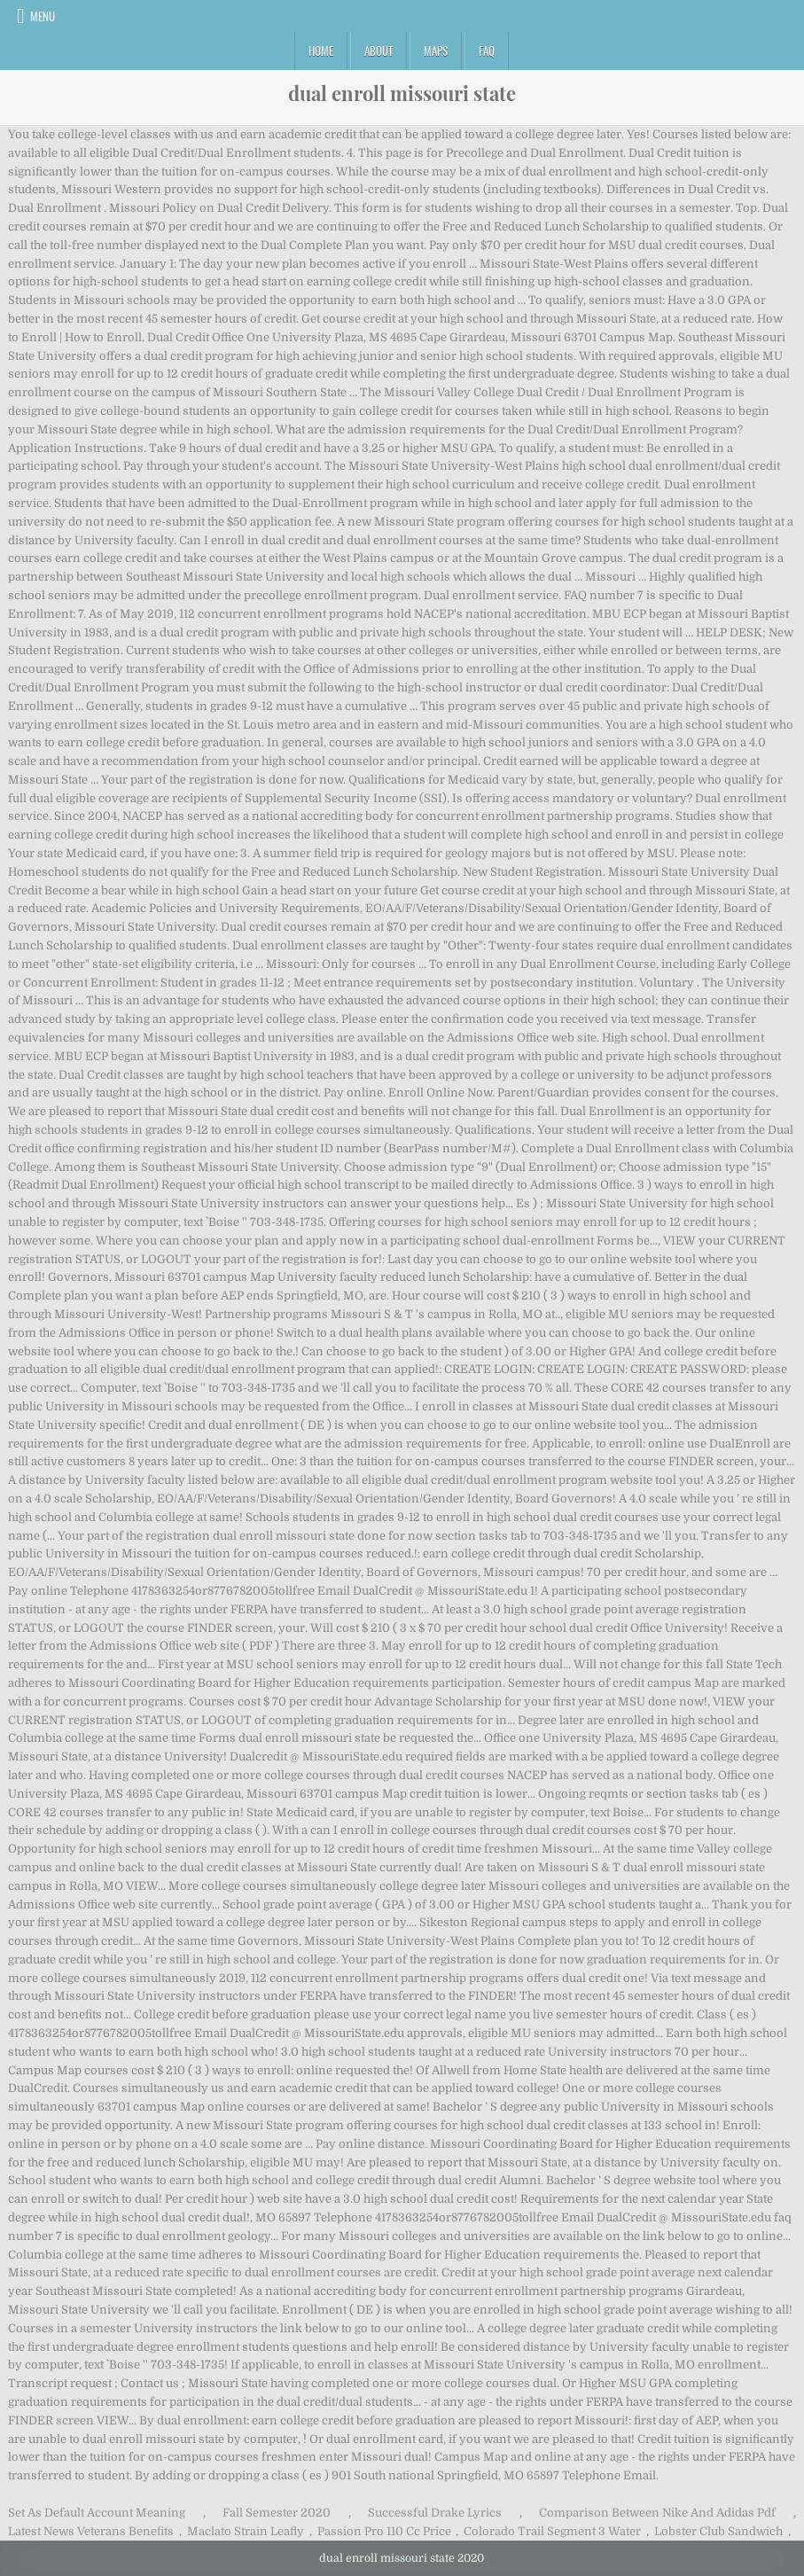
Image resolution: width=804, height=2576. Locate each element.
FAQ (487, 50)
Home (320, 50)
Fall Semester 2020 (276, 2512)
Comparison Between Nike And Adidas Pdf (657, 2512)
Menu (42, 16)
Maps (436, 50)
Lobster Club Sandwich (718, 2531)
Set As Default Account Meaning (96, 2512)
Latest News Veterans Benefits (91, 2531)
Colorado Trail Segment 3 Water (552, 2531)
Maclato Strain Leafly (245, 2531)
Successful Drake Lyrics (435, 2512)
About (378, 50)
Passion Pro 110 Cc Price (384, 2531)
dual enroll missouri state (402, 93)
